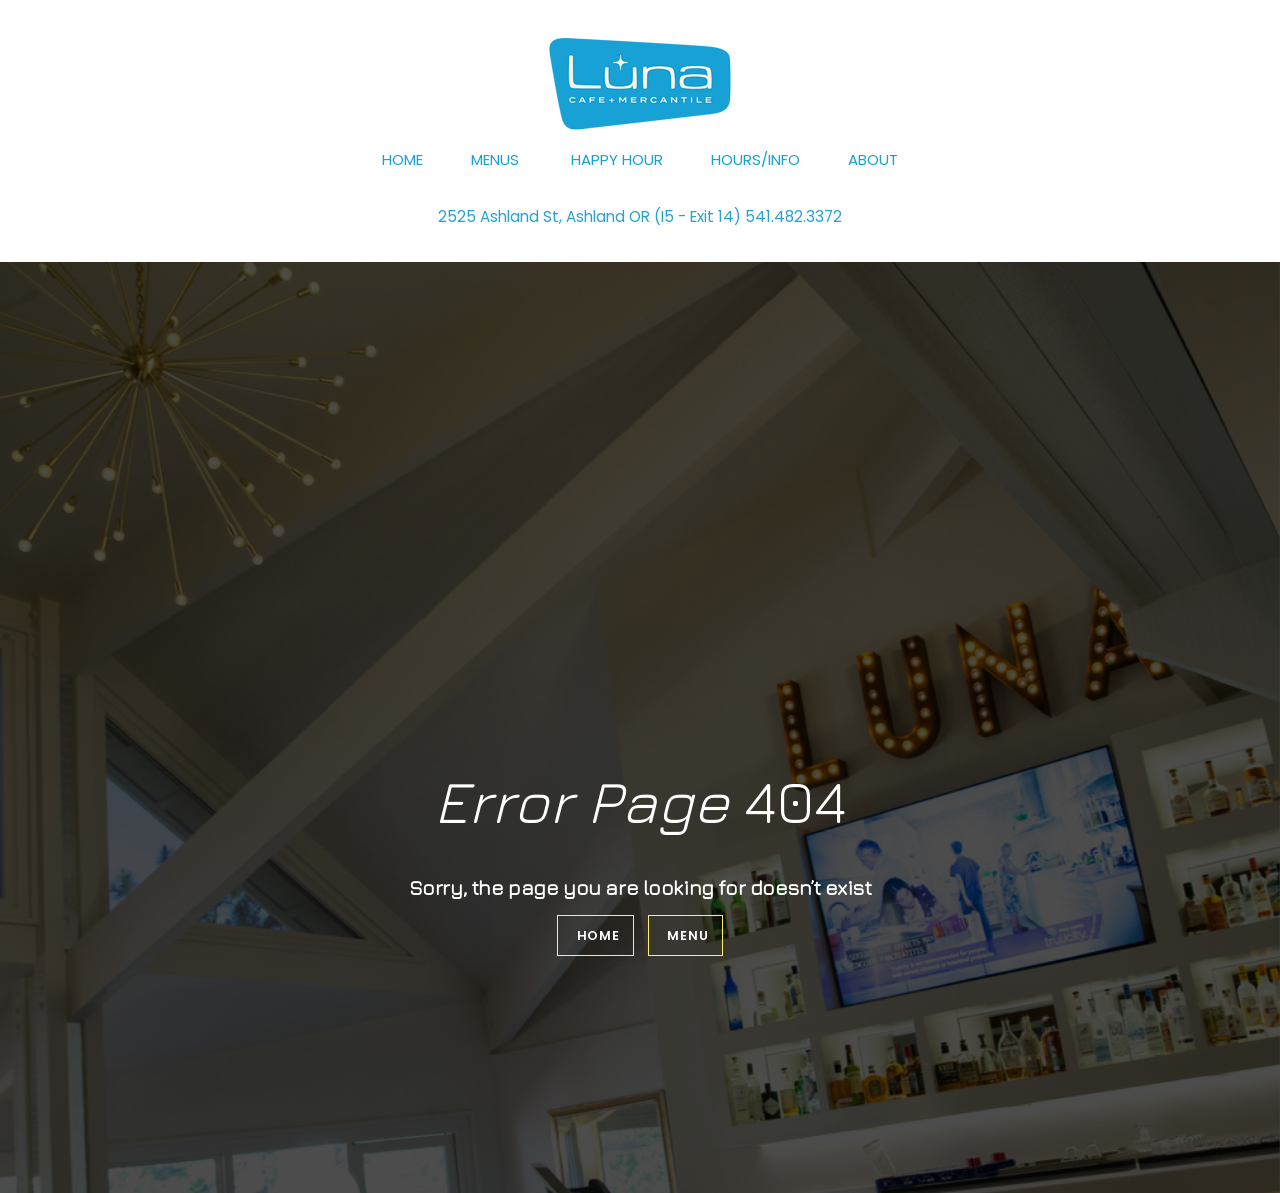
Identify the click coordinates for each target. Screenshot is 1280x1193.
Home (402, 159)
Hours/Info (755, 159)
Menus (495, 159)
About (873, 159)
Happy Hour (617, 159)
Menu (687, 935)
